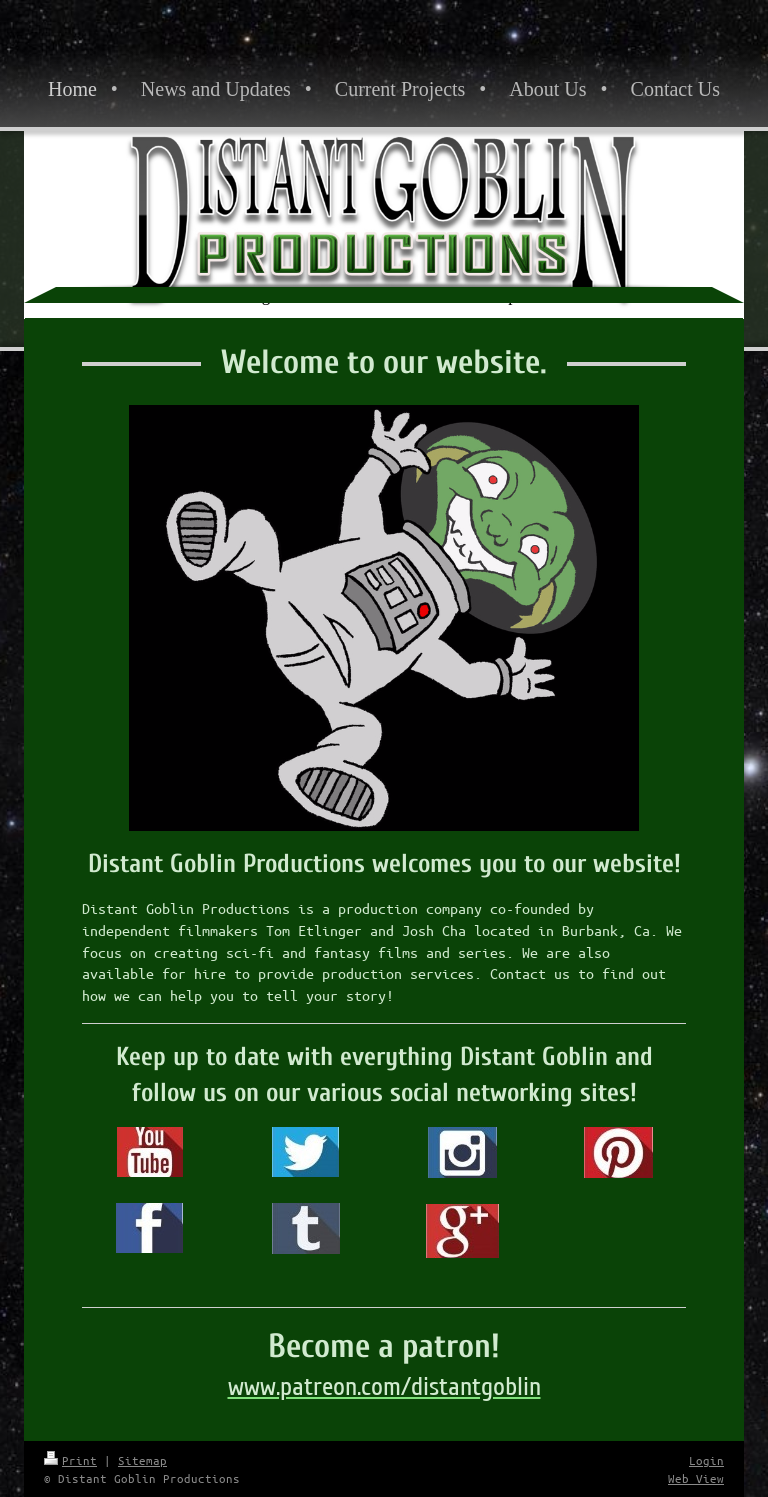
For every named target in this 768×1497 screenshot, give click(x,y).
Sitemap (142, 1460)
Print (70, 1460)
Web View (696, 1478)
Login (706, 1460)
